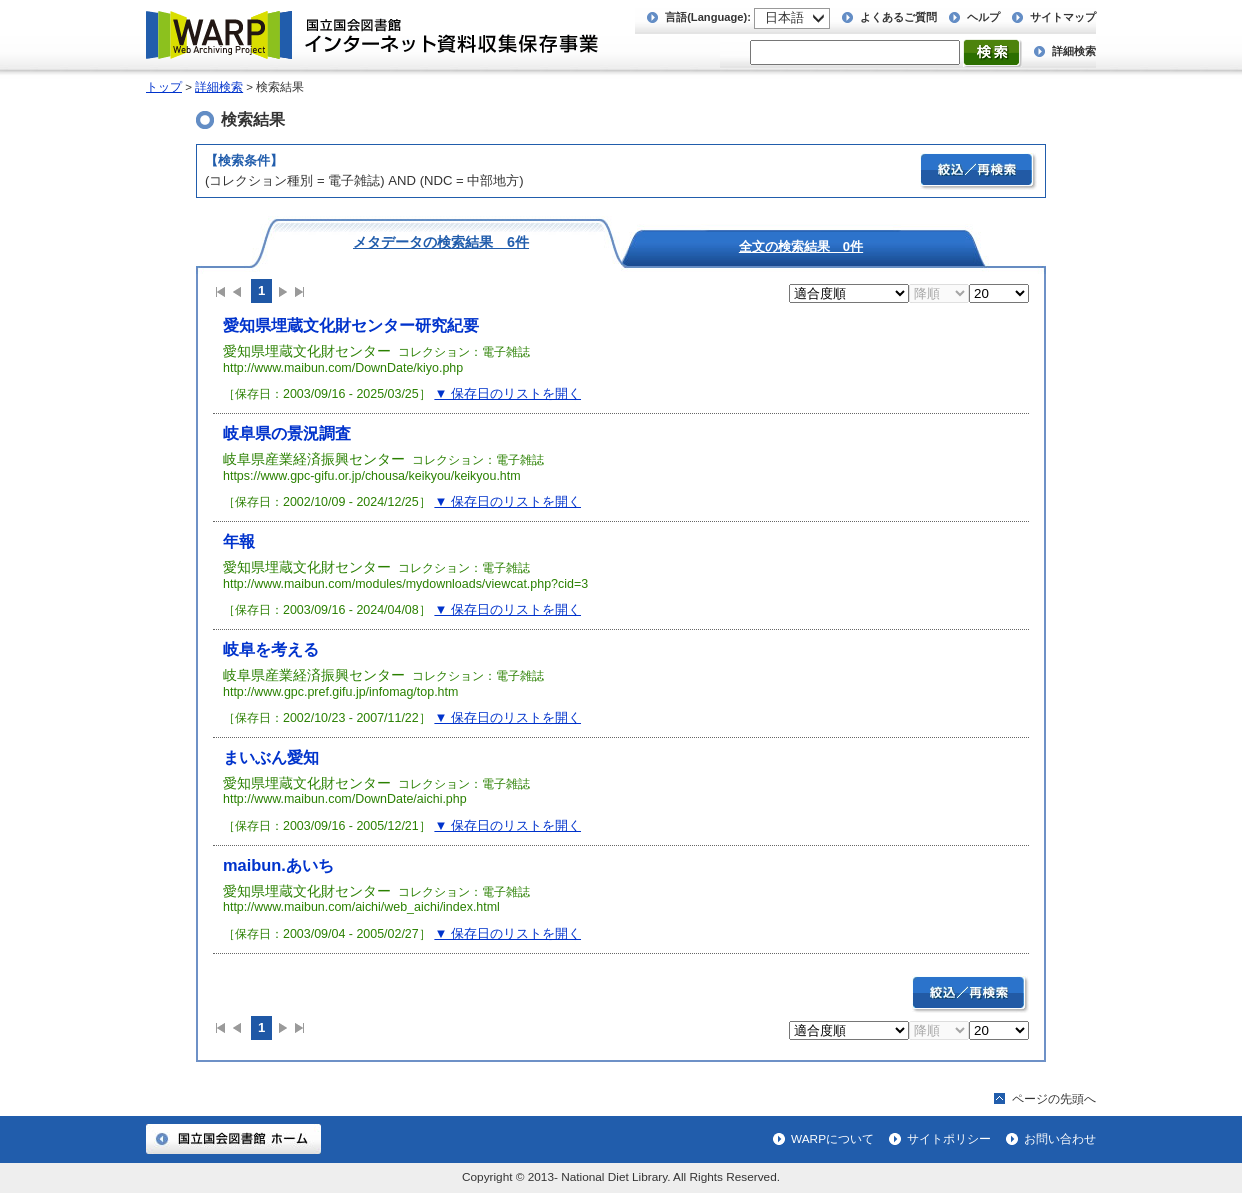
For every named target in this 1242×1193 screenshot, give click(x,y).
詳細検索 (1074, 51)
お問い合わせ (1060, 1139)
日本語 (784, 17)
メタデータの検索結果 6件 (441, 241)
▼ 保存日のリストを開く (507, 393)
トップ (164, 87)
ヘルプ (983, 17)
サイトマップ (1063, 17)
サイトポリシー (949, 1139)
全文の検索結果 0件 (801, 246)
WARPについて (832, 1139)
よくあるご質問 (898, 17)
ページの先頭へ (1054, 1099)
